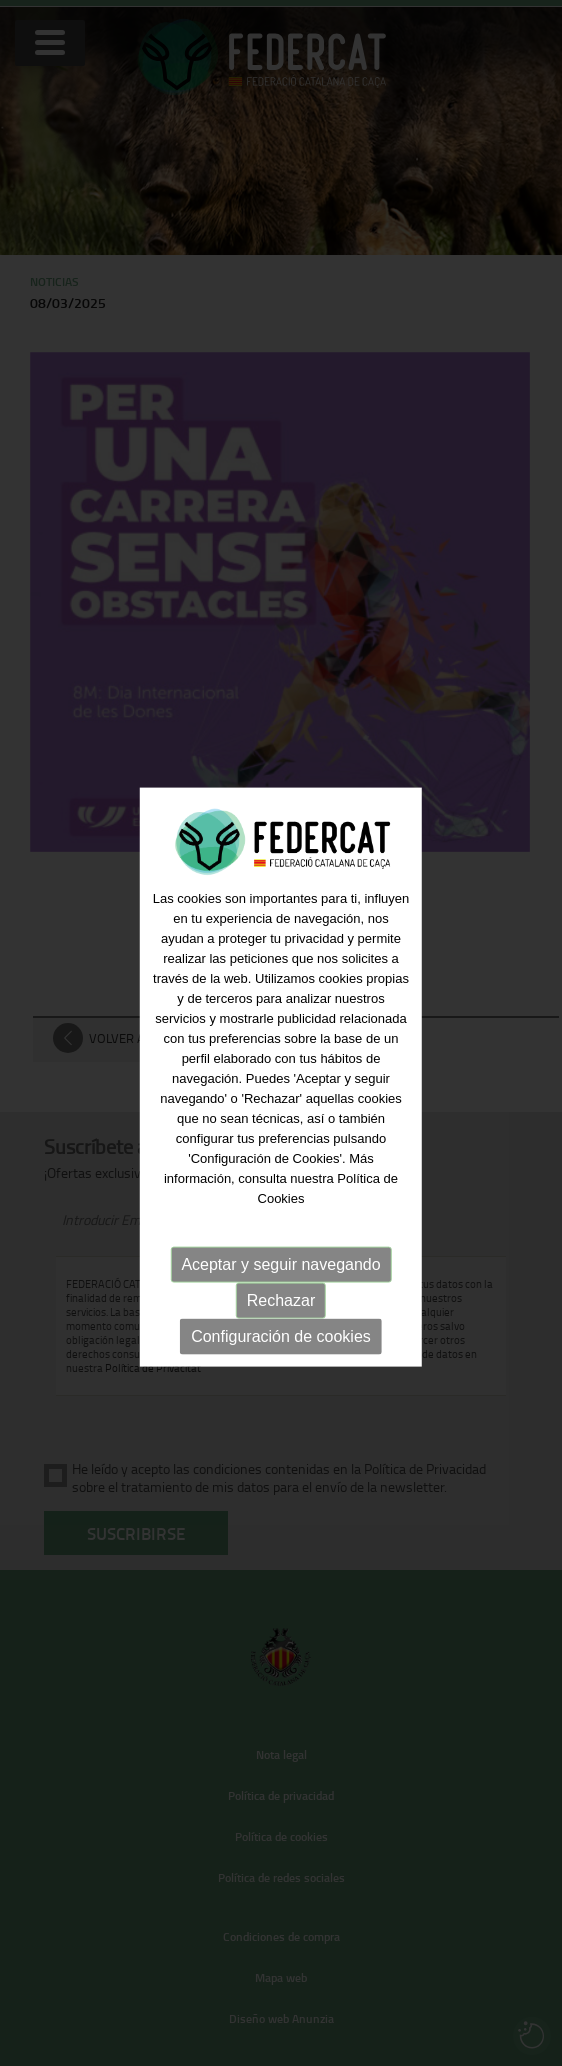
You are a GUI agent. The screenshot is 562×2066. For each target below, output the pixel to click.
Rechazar (281, 1311)
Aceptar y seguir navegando (280, 1275)
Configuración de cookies (281, 1347)
